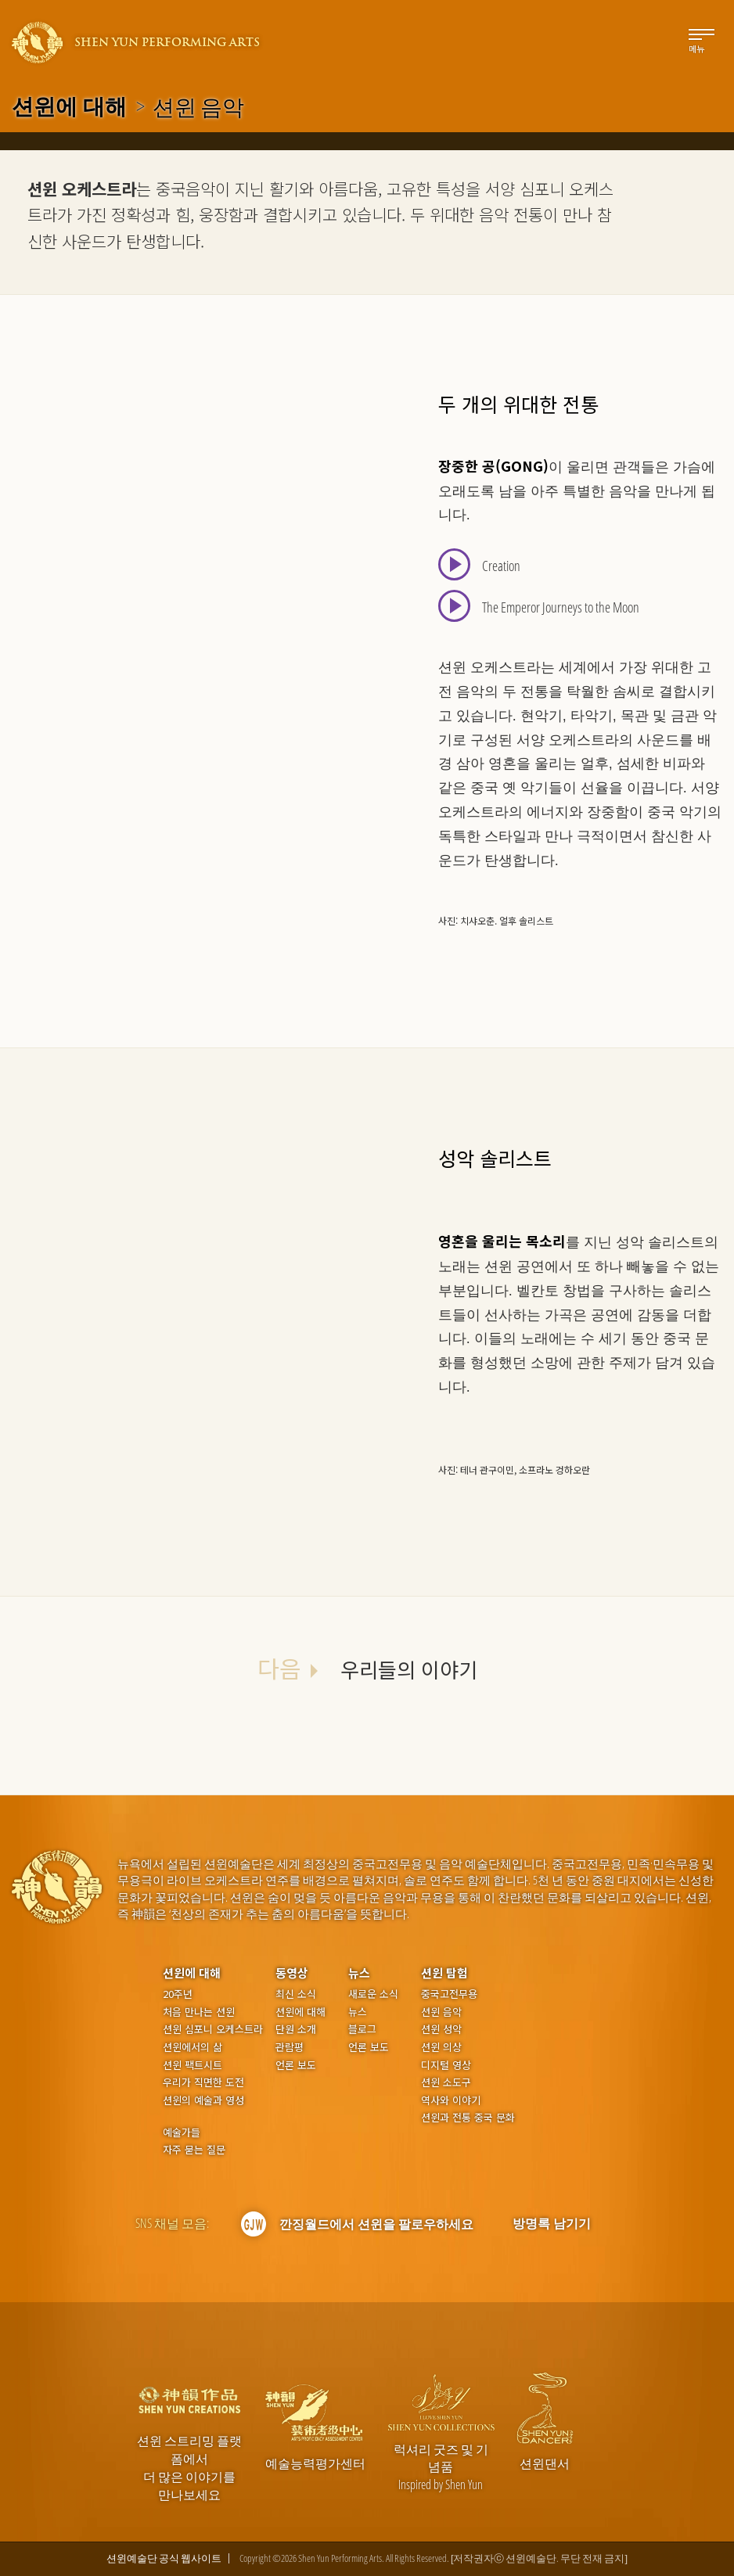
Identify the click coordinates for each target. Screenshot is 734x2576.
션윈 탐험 (444, 1972)
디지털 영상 (446, 2065)
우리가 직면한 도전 (203, 2082)
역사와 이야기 (450, 2100)
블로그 (362, 2029)
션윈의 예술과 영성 (203, 2100)
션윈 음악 (441, 2012)
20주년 (177, 1994)
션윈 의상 (441, 2047)
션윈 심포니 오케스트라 (213, 2029)
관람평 (289, 2047)
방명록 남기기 (552, 2223)
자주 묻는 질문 (194, 2150)
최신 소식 (295, 1994)
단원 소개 (295, 2029)
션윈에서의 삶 (192, 2047)
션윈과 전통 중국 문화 (468, 2118)
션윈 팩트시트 (192, 2065)
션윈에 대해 (69, 105)
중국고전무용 (449, 1994)
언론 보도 (295, 2065)
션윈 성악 (441, 2029)
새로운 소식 (373, 1994)
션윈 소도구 (446, 2082)
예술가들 (181, 2132)
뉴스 (359, 1972)
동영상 (291, 1972)
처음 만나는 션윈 (199, 2012)
